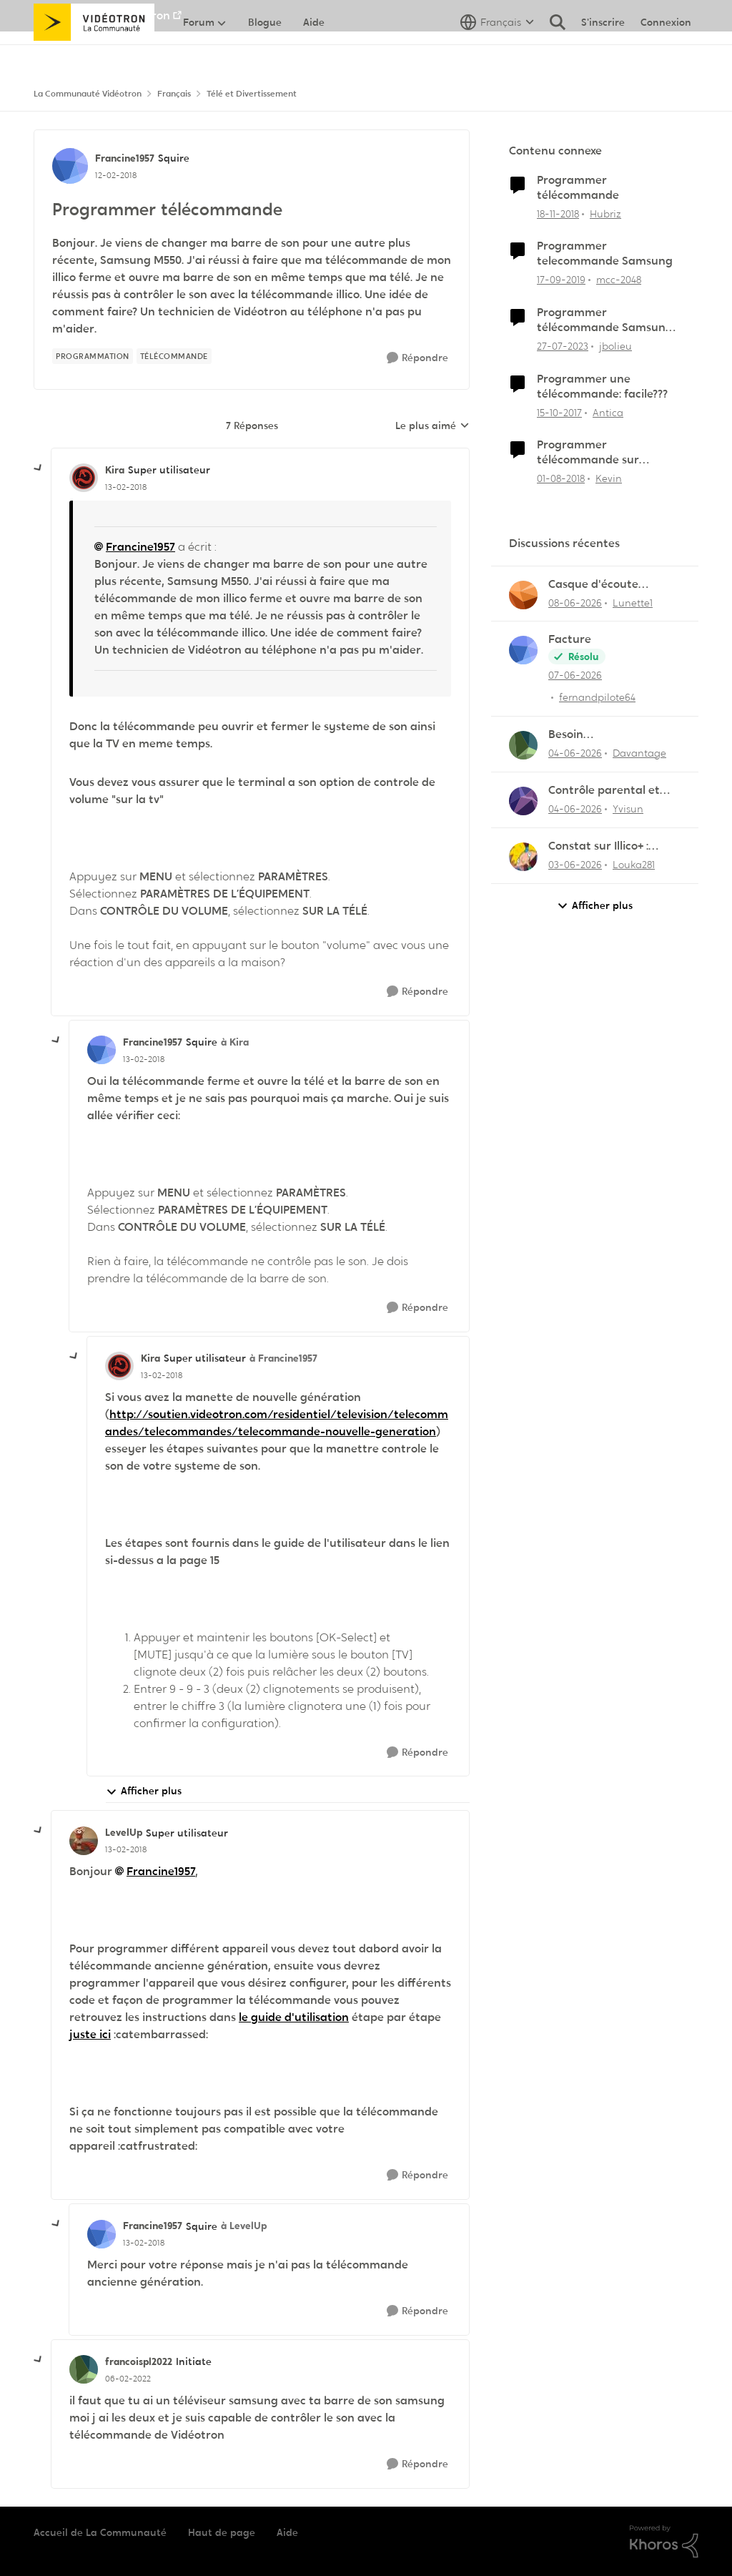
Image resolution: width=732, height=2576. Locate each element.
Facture (569, 639)
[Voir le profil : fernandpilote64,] (523, 650)
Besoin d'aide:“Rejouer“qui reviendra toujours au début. (607, 734)
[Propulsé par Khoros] (664, 2541)
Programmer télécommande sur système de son (588, 453)
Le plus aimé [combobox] (432, 426)
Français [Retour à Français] (174, 93)
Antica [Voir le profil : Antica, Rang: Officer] (608, 411)
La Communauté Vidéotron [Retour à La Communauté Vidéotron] (88, 93)
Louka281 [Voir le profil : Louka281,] (634, 864)
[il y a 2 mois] (575, 602)
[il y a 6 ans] (561, 279)
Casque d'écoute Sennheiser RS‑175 (595, 584)
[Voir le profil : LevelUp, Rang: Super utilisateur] (83, 1841)
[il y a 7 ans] (558, 213)
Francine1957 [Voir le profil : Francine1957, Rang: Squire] (124, 158)
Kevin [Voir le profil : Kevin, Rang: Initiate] (608, 478)
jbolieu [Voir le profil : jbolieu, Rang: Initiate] (615, 346)
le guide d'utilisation (294, 2017)
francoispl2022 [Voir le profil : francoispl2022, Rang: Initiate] (138, 2361)
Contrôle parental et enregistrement (604, 790)
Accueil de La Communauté (100, 2532)
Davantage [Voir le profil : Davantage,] (639, 753)
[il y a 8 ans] (559, 412)
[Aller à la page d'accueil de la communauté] (94, 53)
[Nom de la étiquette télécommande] (174, 356)
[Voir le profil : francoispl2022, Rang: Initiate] (83, 2369)
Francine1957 (140, 546)
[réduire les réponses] (38, 468)
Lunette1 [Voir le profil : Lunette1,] (633, 602)
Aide (287, 2532)
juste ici (90, 2034)
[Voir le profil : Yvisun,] (523, 801)
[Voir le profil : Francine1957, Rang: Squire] (70, 166)
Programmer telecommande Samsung (605, 253)
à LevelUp (244, 2225)
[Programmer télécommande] (126, 487)
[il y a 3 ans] (562, 346)
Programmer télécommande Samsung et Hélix (605, 320)
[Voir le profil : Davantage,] (523, 745)
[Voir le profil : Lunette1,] (523, 595)
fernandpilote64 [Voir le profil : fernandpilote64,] (597, 697)
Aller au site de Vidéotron (102, 15)
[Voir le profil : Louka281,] (523, 856)
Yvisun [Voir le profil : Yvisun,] (628, 808)
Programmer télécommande (578, 187)
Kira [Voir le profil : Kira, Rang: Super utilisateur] (114, 469)
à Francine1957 (283, 1358)
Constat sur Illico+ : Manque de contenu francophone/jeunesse (610, 846)
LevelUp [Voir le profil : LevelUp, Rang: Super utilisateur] (123, 1832)
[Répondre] (417, 358)
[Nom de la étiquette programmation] (92, 356)
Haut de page (221, 2532)
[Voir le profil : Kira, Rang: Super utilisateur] (83, 477)
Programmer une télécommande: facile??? (602, 386)
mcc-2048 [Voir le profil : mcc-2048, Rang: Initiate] (618, 279)
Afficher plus (144, 1791)
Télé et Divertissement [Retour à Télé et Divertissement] (252, 93)
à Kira (235, 1042)
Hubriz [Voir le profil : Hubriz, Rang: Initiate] (605, 213)
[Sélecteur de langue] (497, 53)
